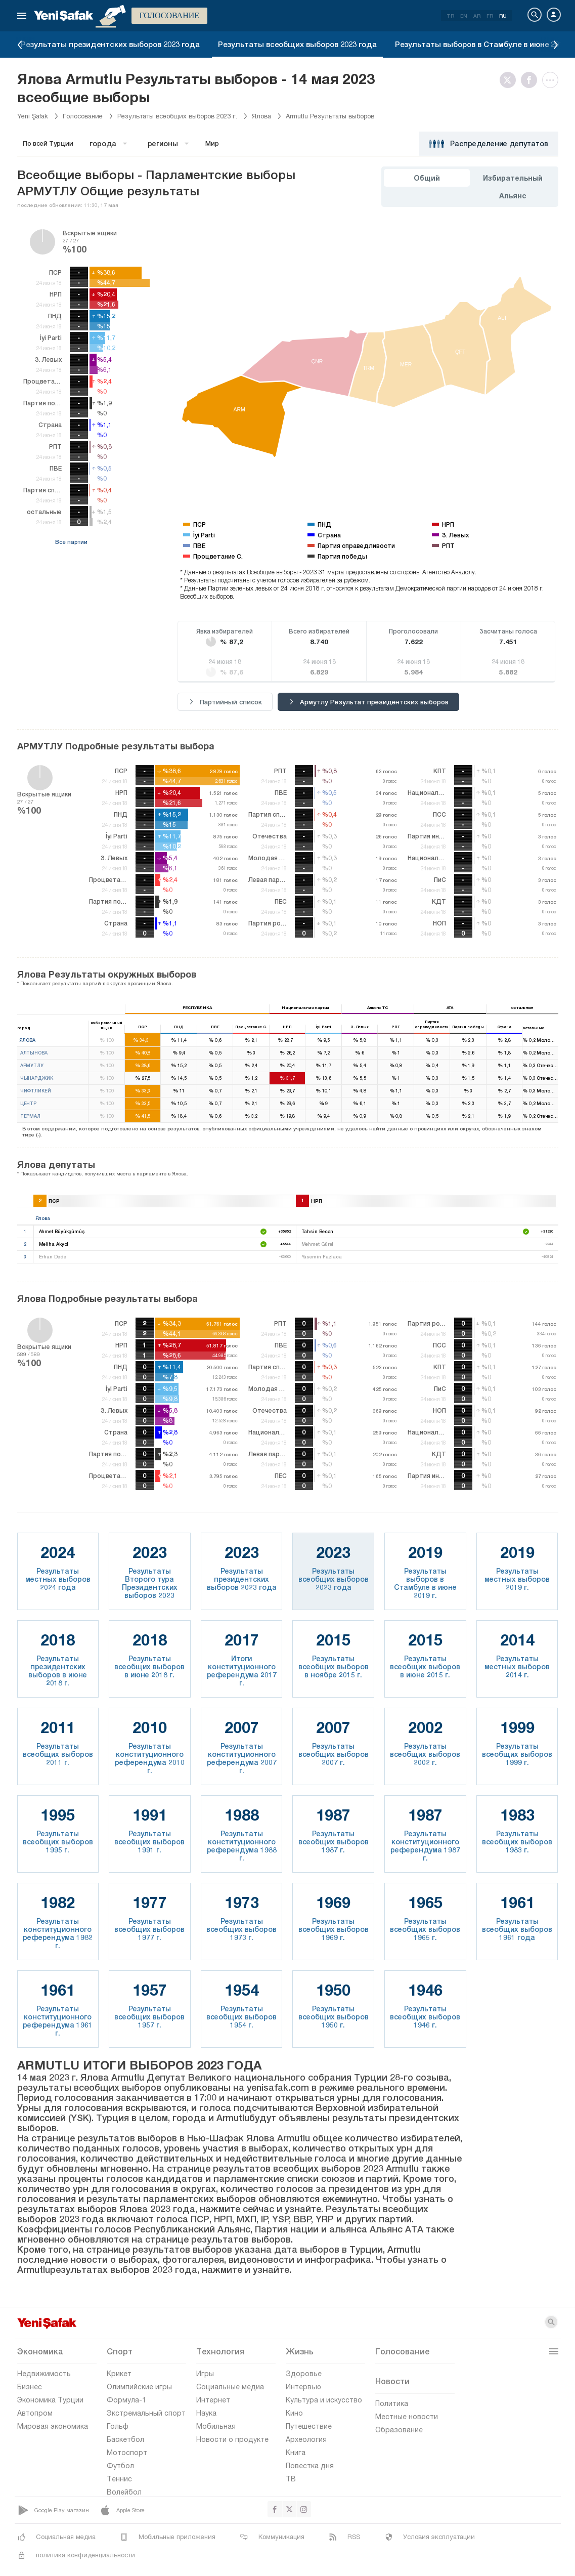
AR (476, 16)
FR (489, 16)
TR (450, 16)
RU (503, 16)
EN (463, 16)
